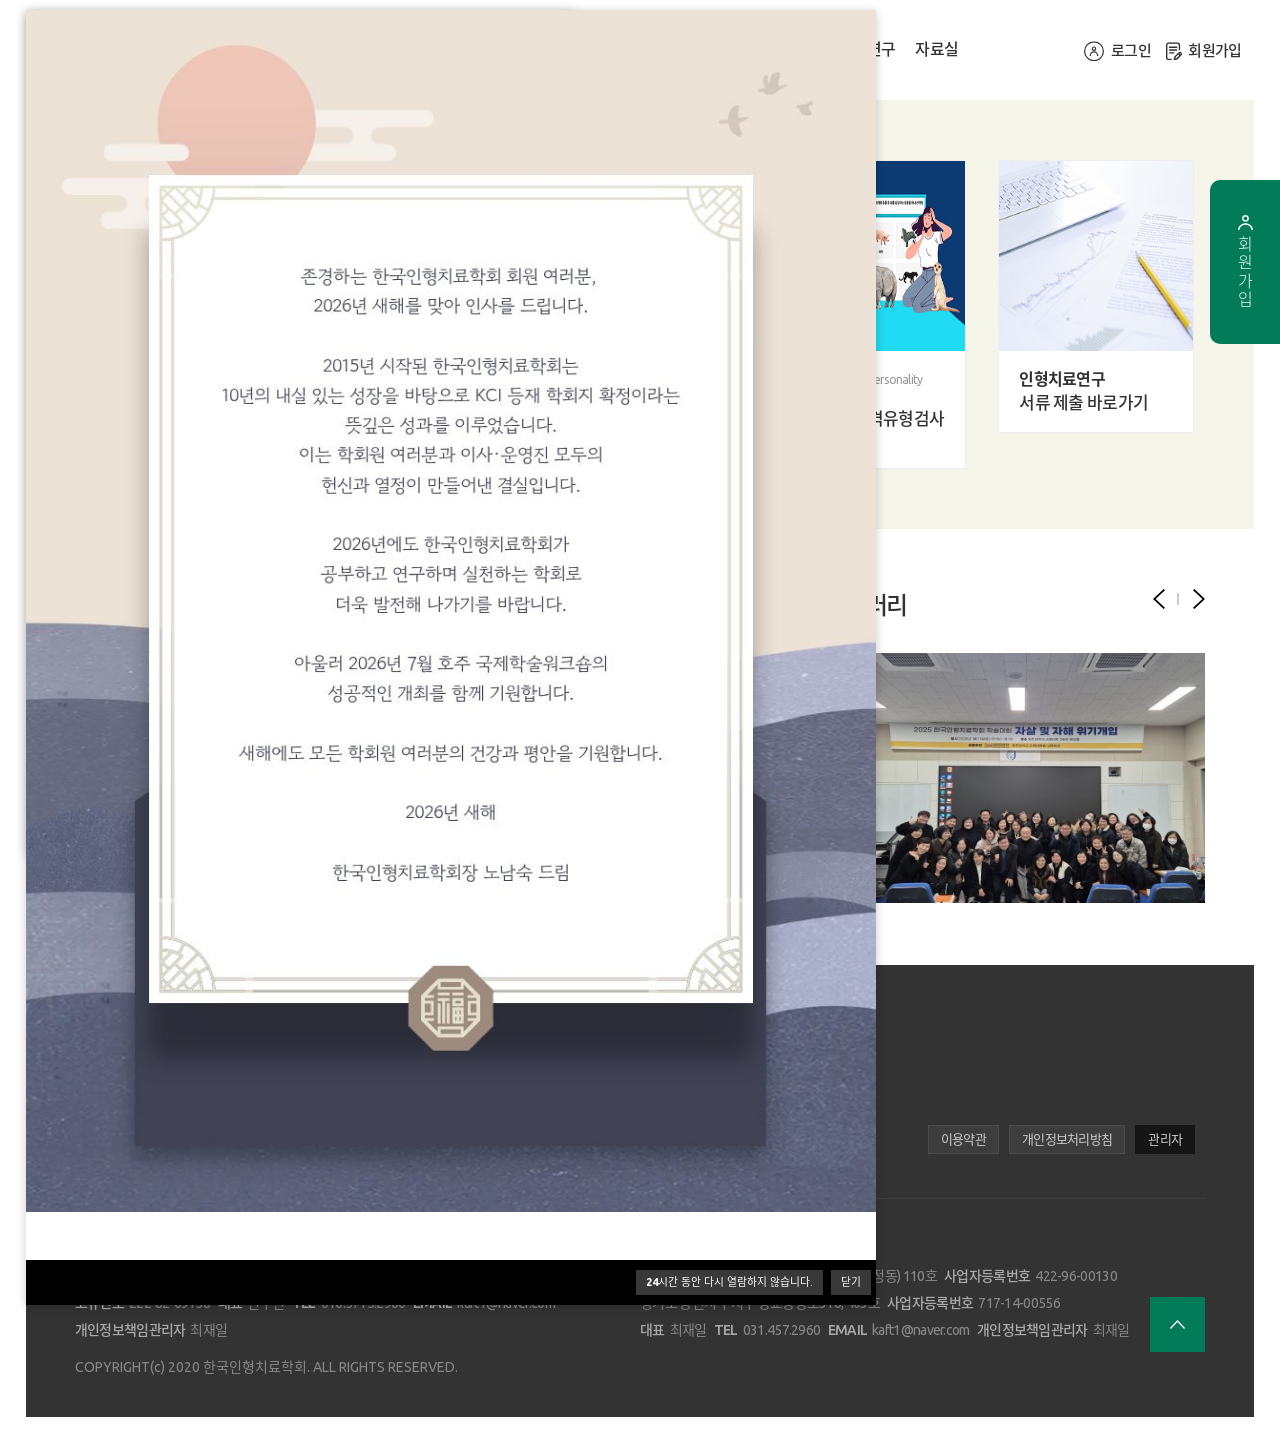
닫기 (851, 1282)
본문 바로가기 (0, 0)
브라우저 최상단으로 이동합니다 (1177, 1324)
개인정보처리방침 (1067, 1139)
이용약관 (963, 1139)
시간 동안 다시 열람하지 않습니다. (729, 1282)
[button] (1199, 599)
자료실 (936, 49)
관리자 (1165, 1139)
